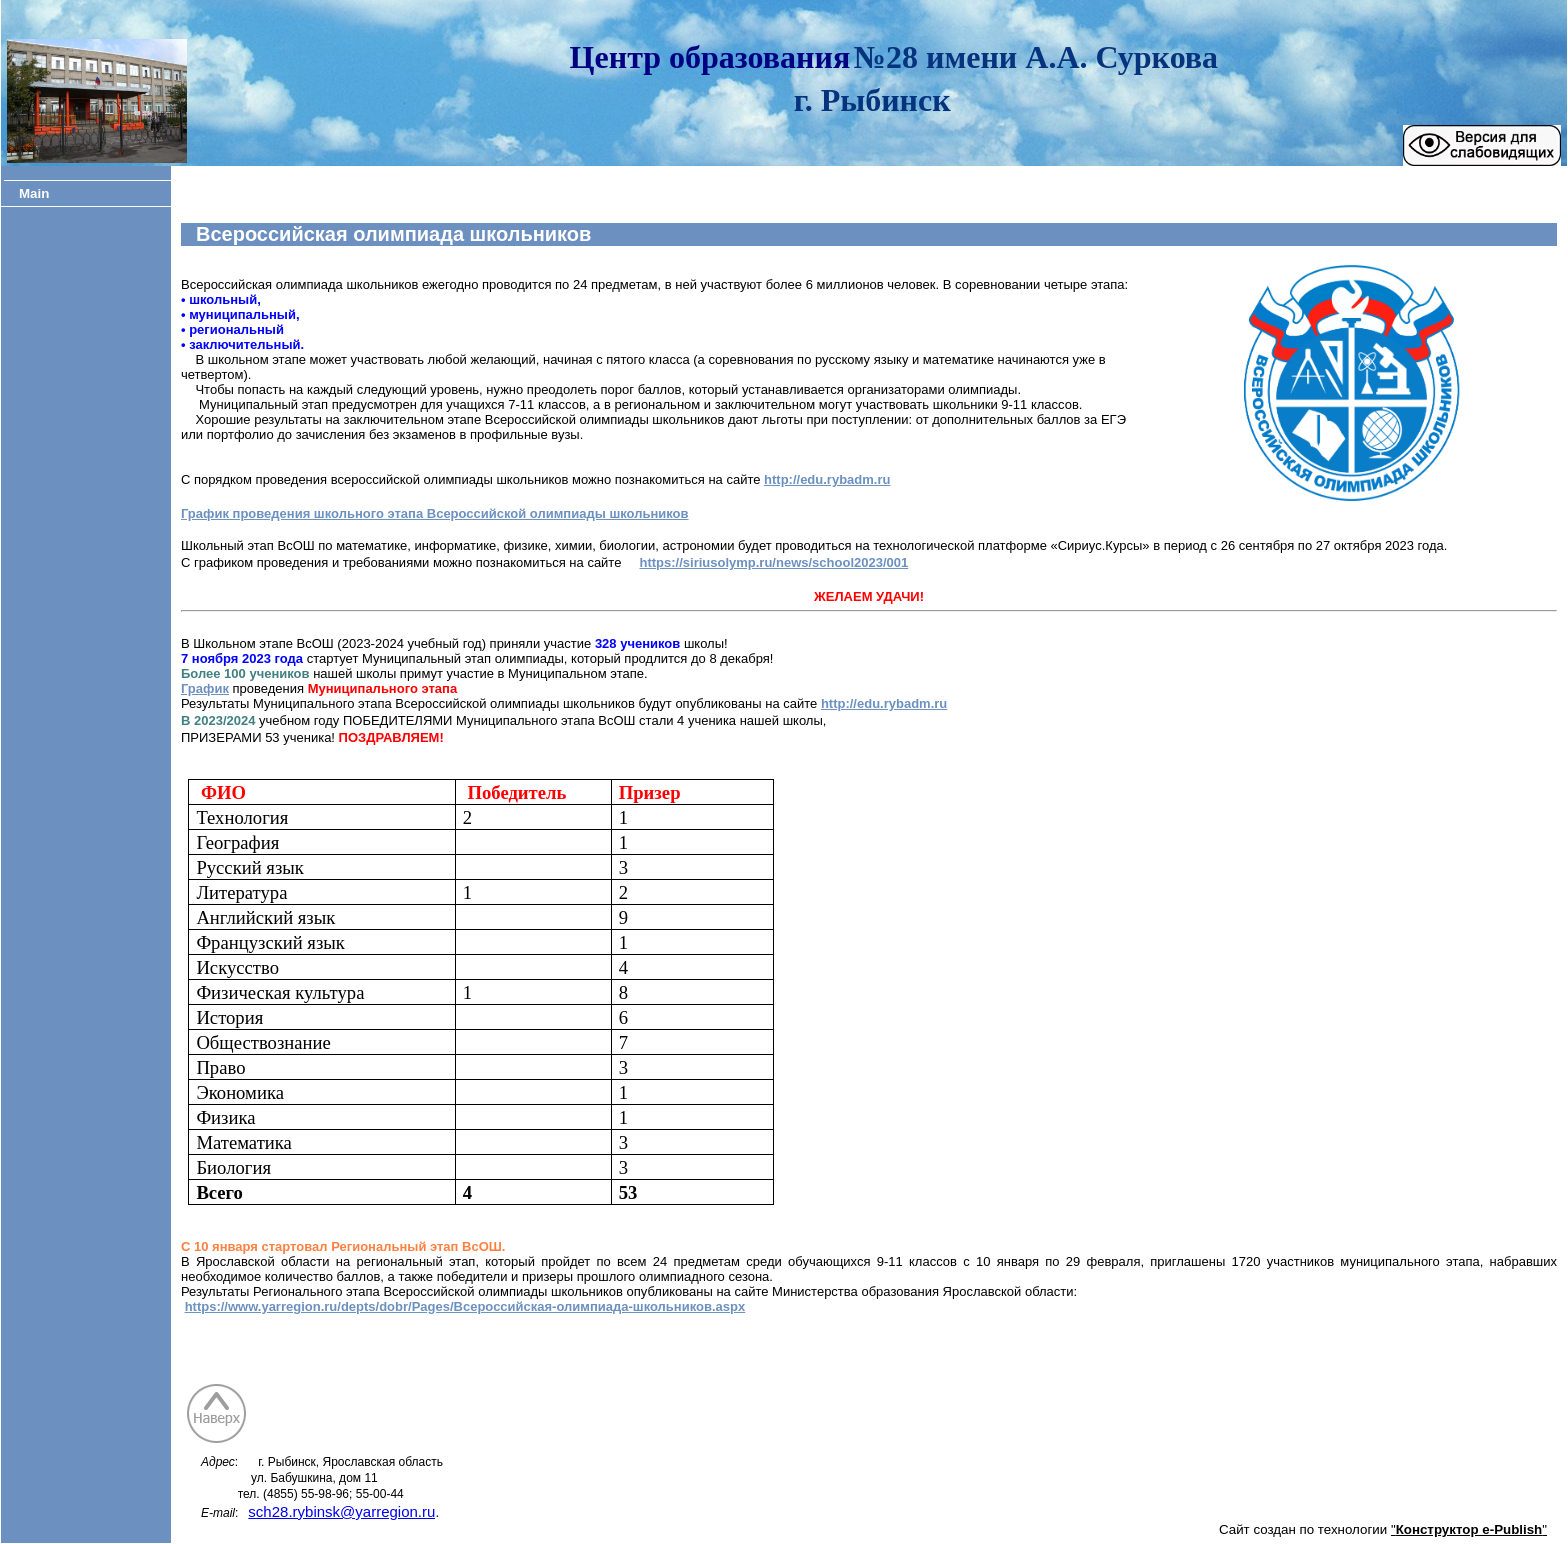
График (205, 688)
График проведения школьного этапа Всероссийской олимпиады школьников (435, 513)
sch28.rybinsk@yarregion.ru (341, 1511)
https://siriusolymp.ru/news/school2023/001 (773, 562)
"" (1469, 1529)
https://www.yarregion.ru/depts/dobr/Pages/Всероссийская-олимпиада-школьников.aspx (465, 1306)
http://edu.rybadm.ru (827, 479)
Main (34, 193)
